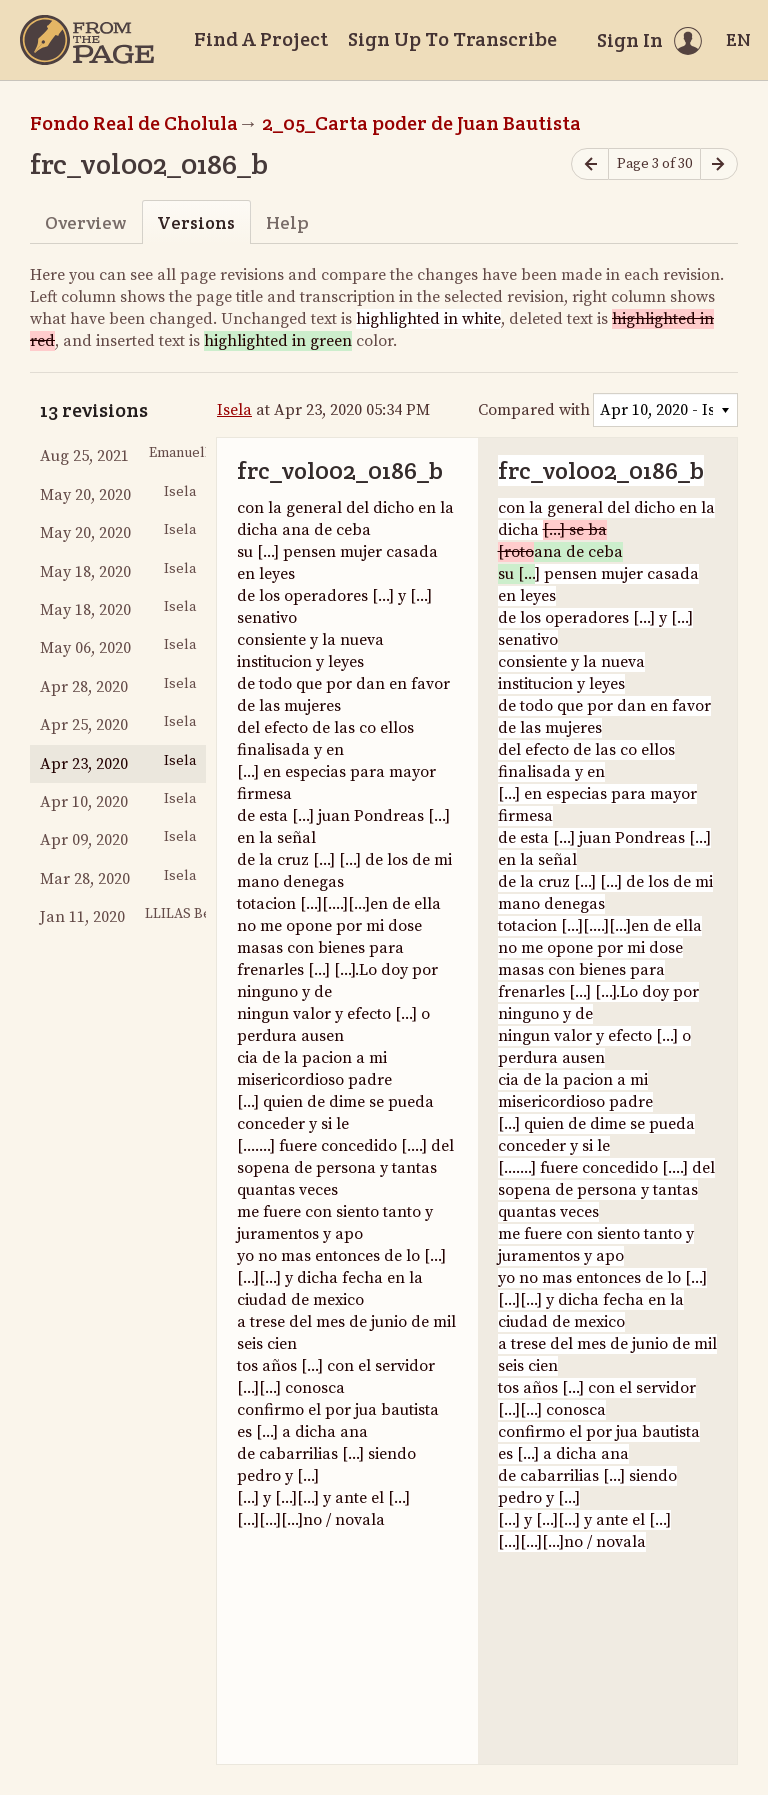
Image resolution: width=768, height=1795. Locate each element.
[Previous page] (590, 164)
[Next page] (719, 164)
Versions (196, 222)
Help (287, 222)
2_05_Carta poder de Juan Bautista (421, 123)
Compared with (534, 410)
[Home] (87, 40)
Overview (85, 222)
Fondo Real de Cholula (134, 123)
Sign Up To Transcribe (452, 39)
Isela (234, 410)
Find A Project (261, 39)
